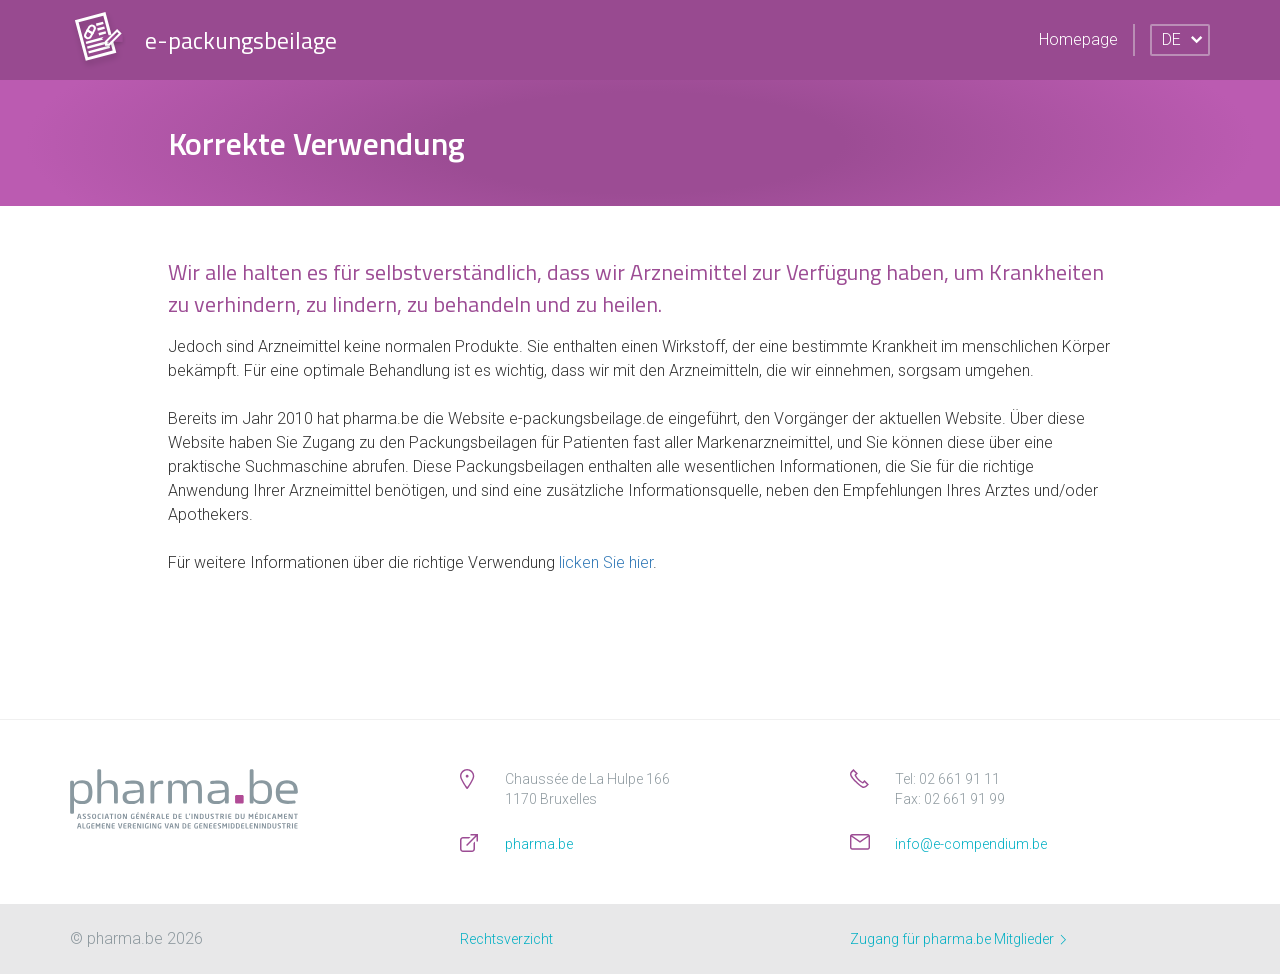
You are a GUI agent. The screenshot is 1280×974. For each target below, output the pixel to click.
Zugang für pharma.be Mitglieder (958, 939)
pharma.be (539, 844)
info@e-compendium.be (971, 844)
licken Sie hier (606, 562)
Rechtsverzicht (506, 939)
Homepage (1078, 39)
